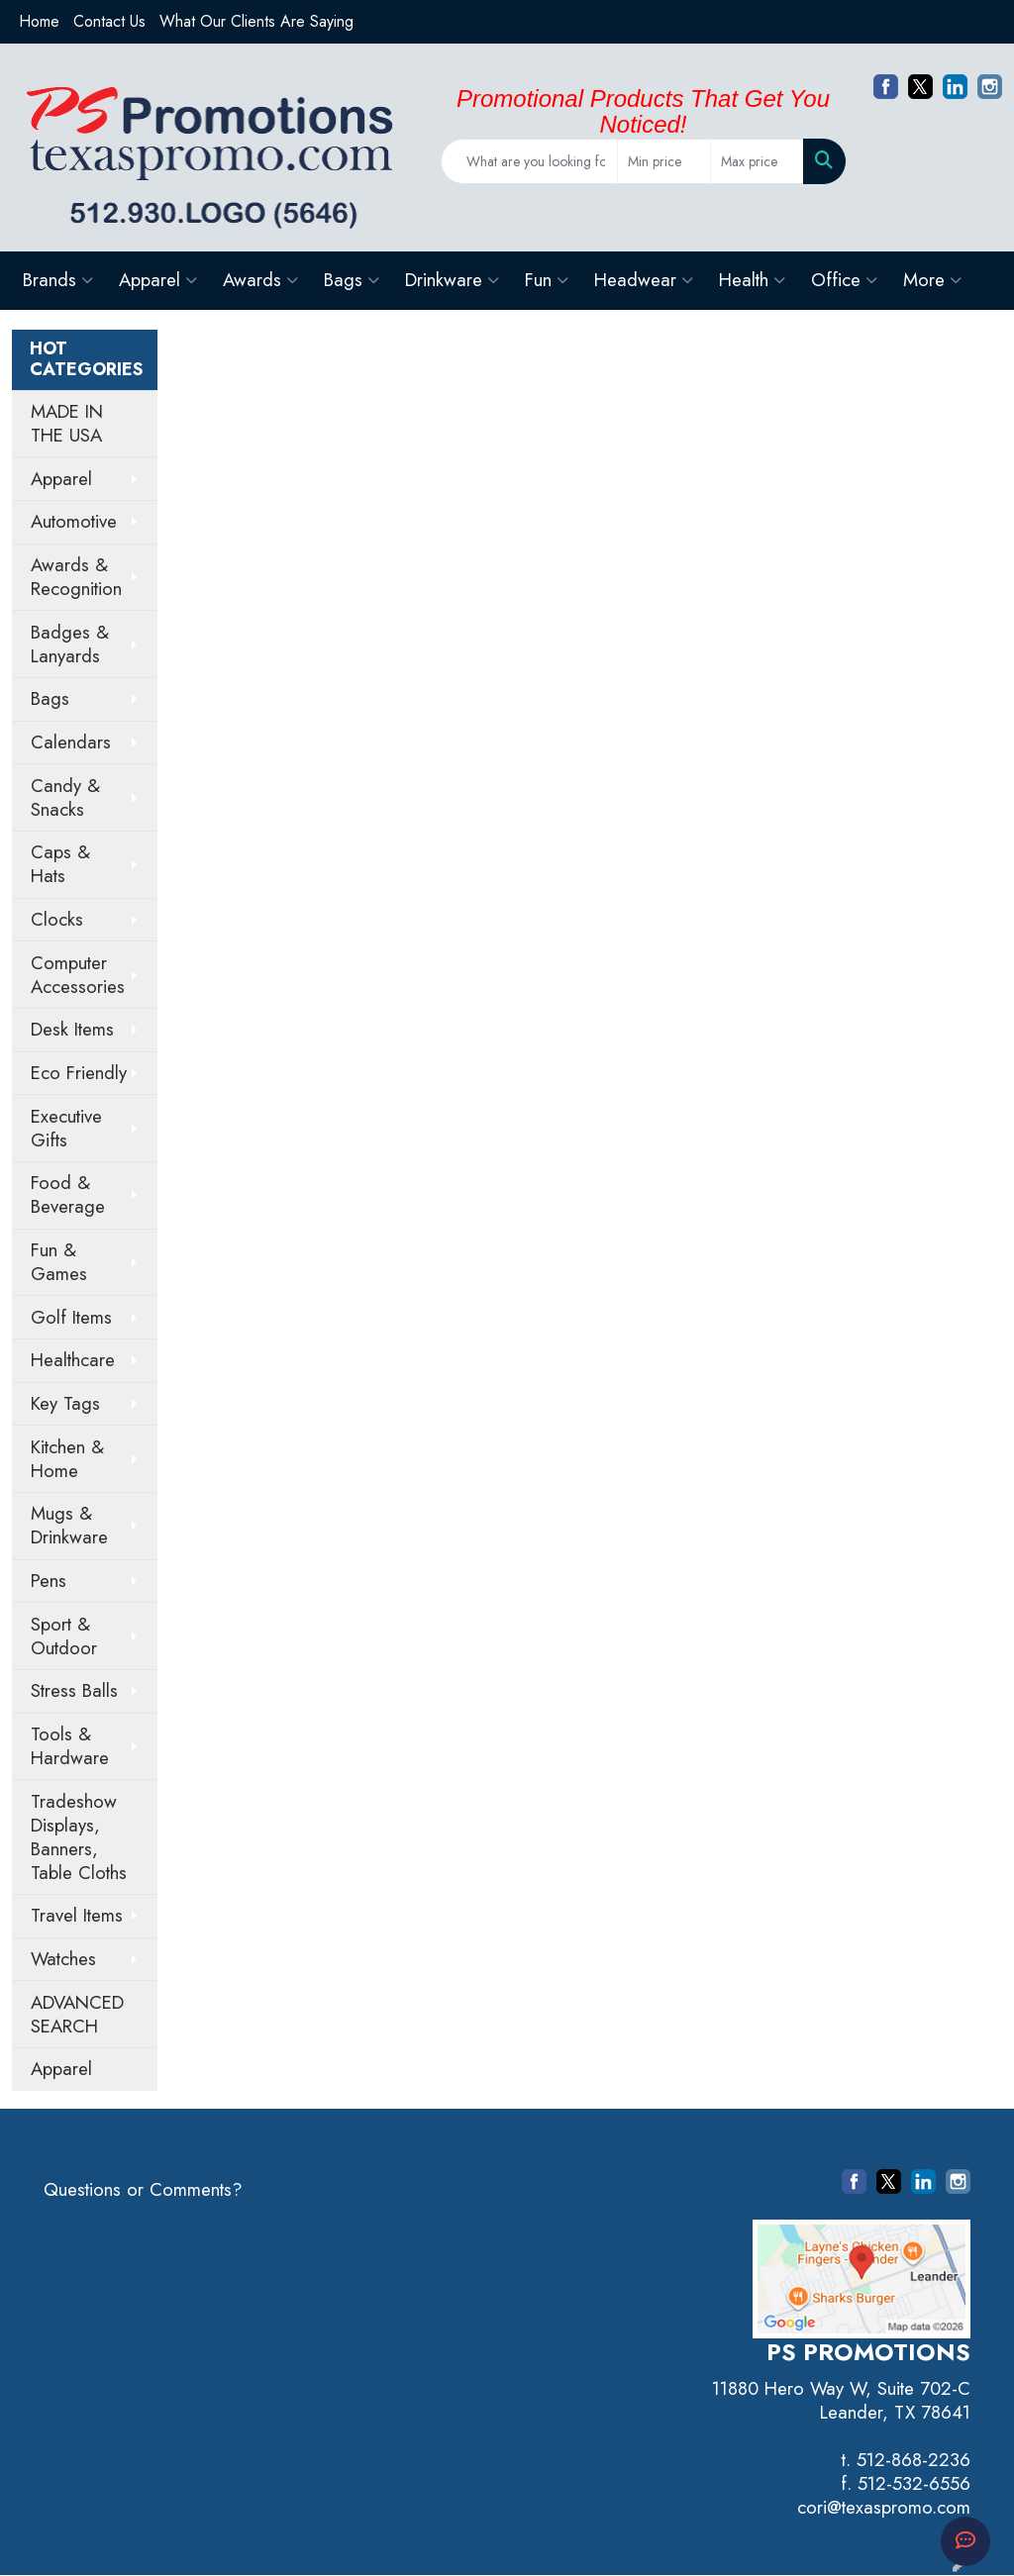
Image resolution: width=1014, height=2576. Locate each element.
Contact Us (109, 21)
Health (752, 279)
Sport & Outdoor (64, 1636)
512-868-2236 (913, 2459)
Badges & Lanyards (70, 644)
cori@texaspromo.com (883, 2507)
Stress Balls (74, 1690)
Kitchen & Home (67, 1459)
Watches (63, 1958)
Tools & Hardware (70, 1746)
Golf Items (71, 1317)
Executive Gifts (66, 1128)
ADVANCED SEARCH (77, 2014)
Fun (546, 279)
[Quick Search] (529, 161)
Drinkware (452, 279)
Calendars (71, 742)
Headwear (643, 279)
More (932, 279)
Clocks (57, 919)
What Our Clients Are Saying (256, 21)
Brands (58, 279)
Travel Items (77, 1915)
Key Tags (65, 1403)
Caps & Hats (60, 864)
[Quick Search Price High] (757, 161)
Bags (351, 279)
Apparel (158, 279)
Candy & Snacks (65, 797)
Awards (260, 279)
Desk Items (72, 1029)
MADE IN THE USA (67, 423)
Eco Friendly (79, 1072)
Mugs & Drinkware (69, 1525)
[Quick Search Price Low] (664, 161)
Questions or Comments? (143, 2189)
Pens (48, 1580)
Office (844, 279)
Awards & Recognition (76, 576)
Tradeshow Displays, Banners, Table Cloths (79, 1837)
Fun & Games (59, 1262)
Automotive (74, 521)
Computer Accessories (78, 974)
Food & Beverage (68, 1194)
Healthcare (73, 1359)
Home (39, 21)
